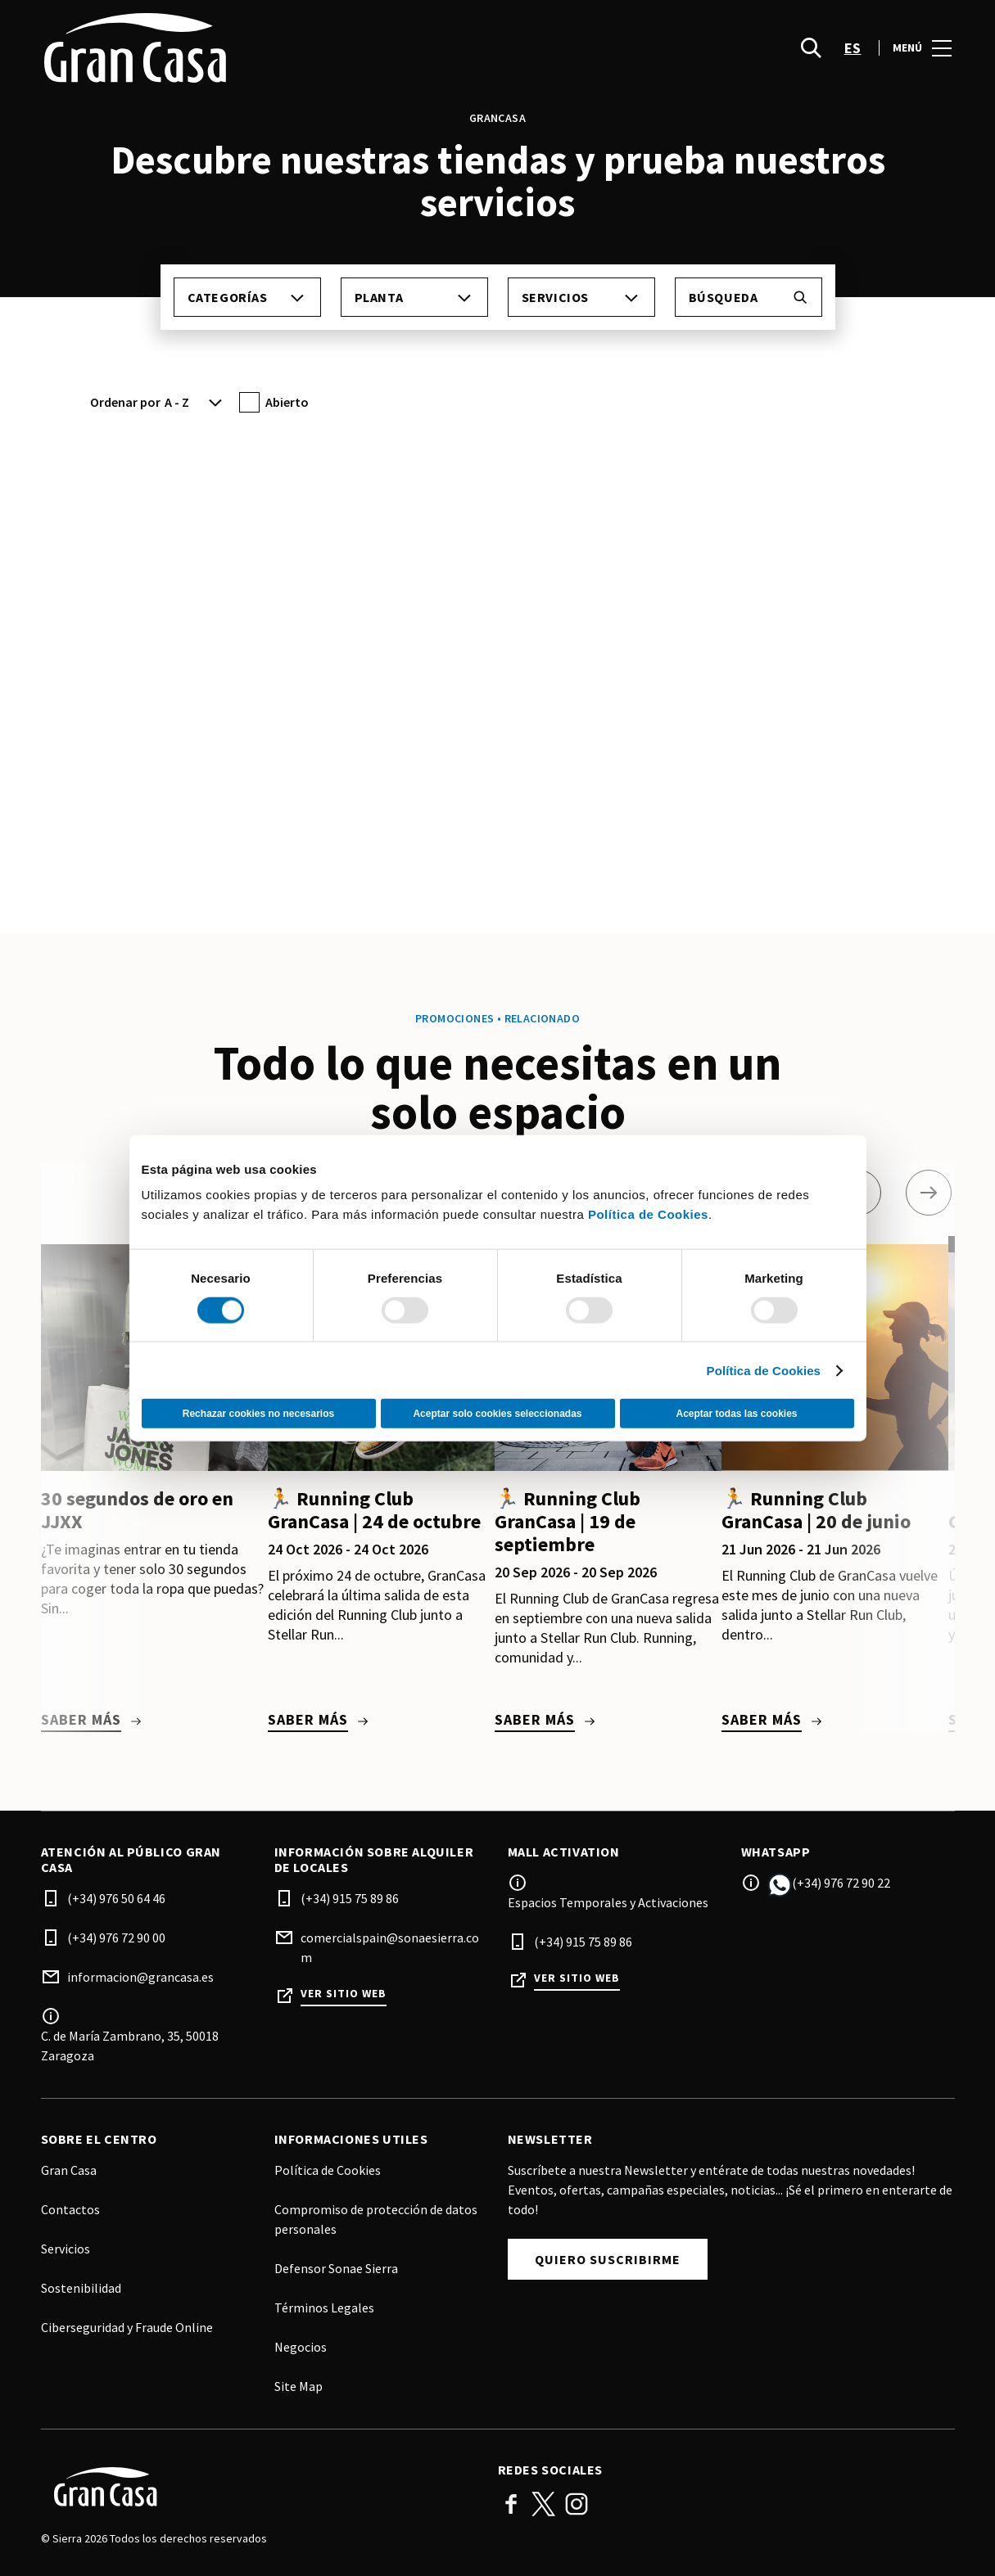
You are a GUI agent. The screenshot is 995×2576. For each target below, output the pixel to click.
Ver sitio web (344, 1994)
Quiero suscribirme (608, 2259)
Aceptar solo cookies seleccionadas (497, 1413)
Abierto (287, 402)
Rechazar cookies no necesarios (258, 1413)
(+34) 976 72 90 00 (116, 1937)
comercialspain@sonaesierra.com (390, 1947)
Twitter (544, 2504)
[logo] (271, 49)
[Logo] (259, 2486)
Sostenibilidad (81, 2288)
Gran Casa (69, 2170)
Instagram (576, 2504)
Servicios (65, 2248)
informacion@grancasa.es (140, 1977)
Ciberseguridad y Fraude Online (127, 2327)
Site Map (298, 2386)
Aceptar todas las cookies (736, 1413)
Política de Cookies (648, 1214)
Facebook (511, 2504)
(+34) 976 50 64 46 (116, 1898)
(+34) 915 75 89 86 (350, 1898)
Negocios (300, 2347)
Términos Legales (324, 2307)
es (853, 49)
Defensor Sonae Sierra (336, 2268)
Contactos (70, 2209)
